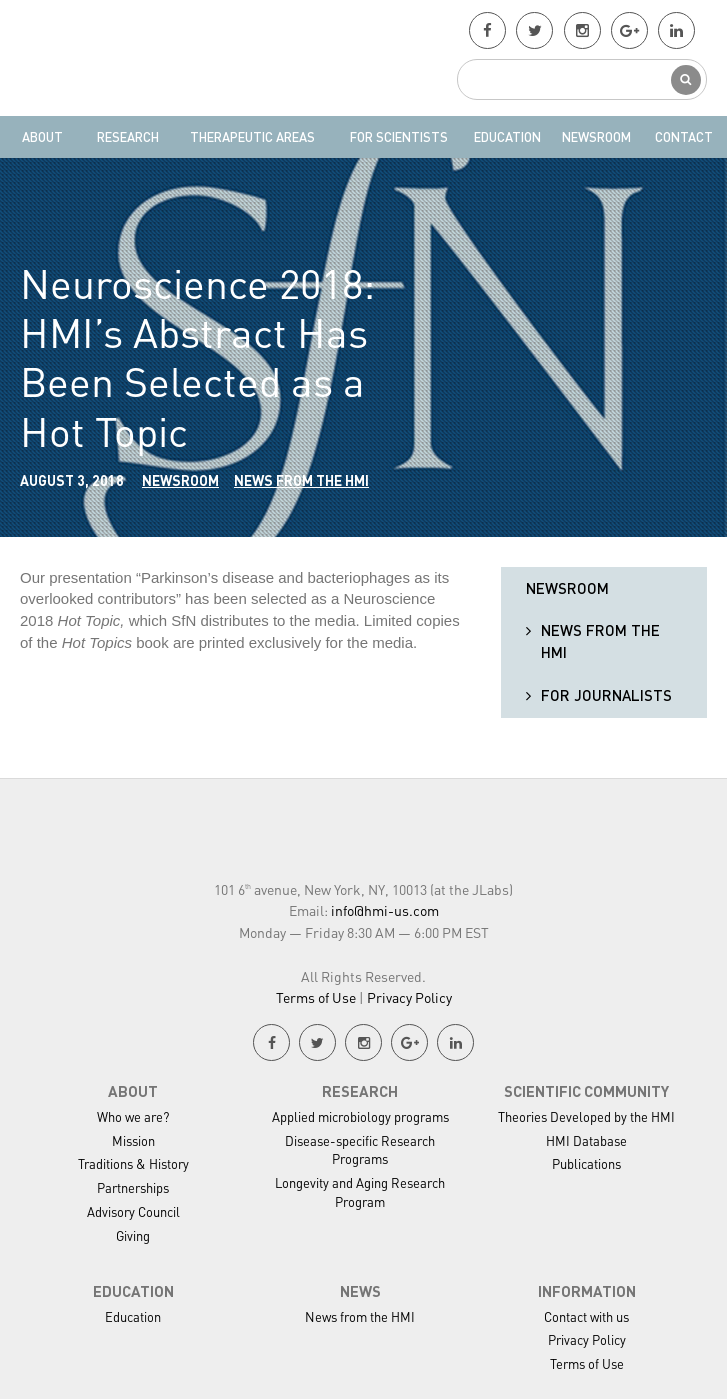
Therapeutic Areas (252, 136)
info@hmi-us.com (385, 910)
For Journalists (606, 695)
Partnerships (133, 1187)
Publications (586, 1163)
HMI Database (586, 1140)
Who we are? (133, 1116)
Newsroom (596, 136)
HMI (151, 58)
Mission (133, 1140)
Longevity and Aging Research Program (360, 1192)
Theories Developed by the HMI (586, 1116)
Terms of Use (316, 997)
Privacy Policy (409, 997)
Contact (684, 136)
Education (507, 136)
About (42, 136)
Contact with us (586, 1316)
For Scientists (399, 136)
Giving (133, 1235)
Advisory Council (133, 1211)
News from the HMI (301, 480)
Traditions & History (133, 1163)
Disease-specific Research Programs (360, 1150)
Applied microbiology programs (360, 1116)
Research (128, 136)
